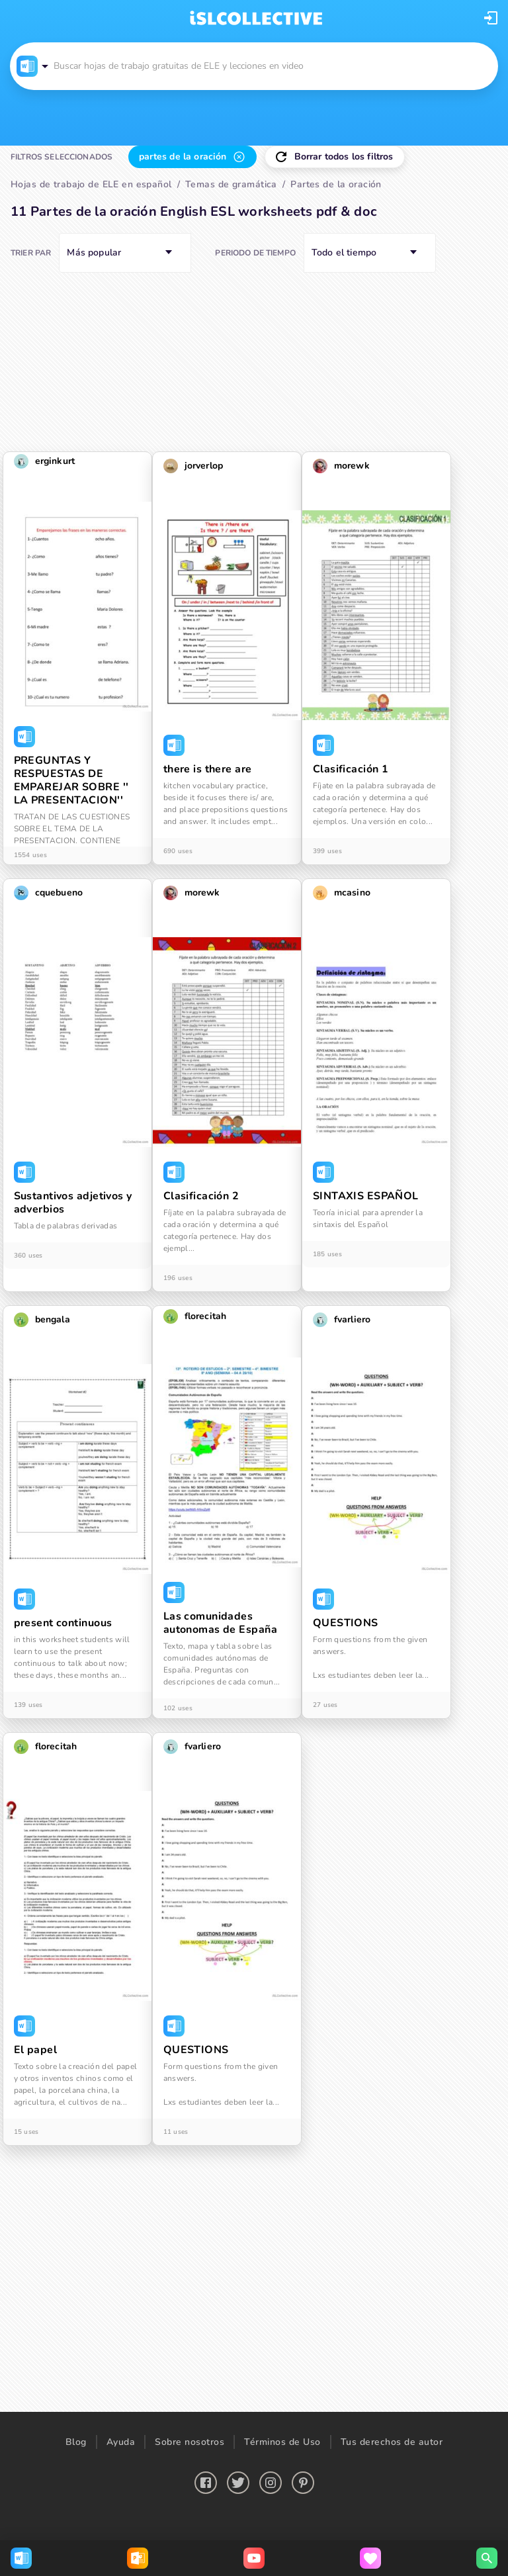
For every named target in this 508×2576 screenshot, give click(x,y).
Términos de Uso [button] (282, 2442)
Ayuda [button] (121, 2442)
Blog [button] (76, 2442)
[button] (490, 17)
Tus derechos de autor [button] (392, 2442)
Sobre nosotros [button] (189, 2442)
